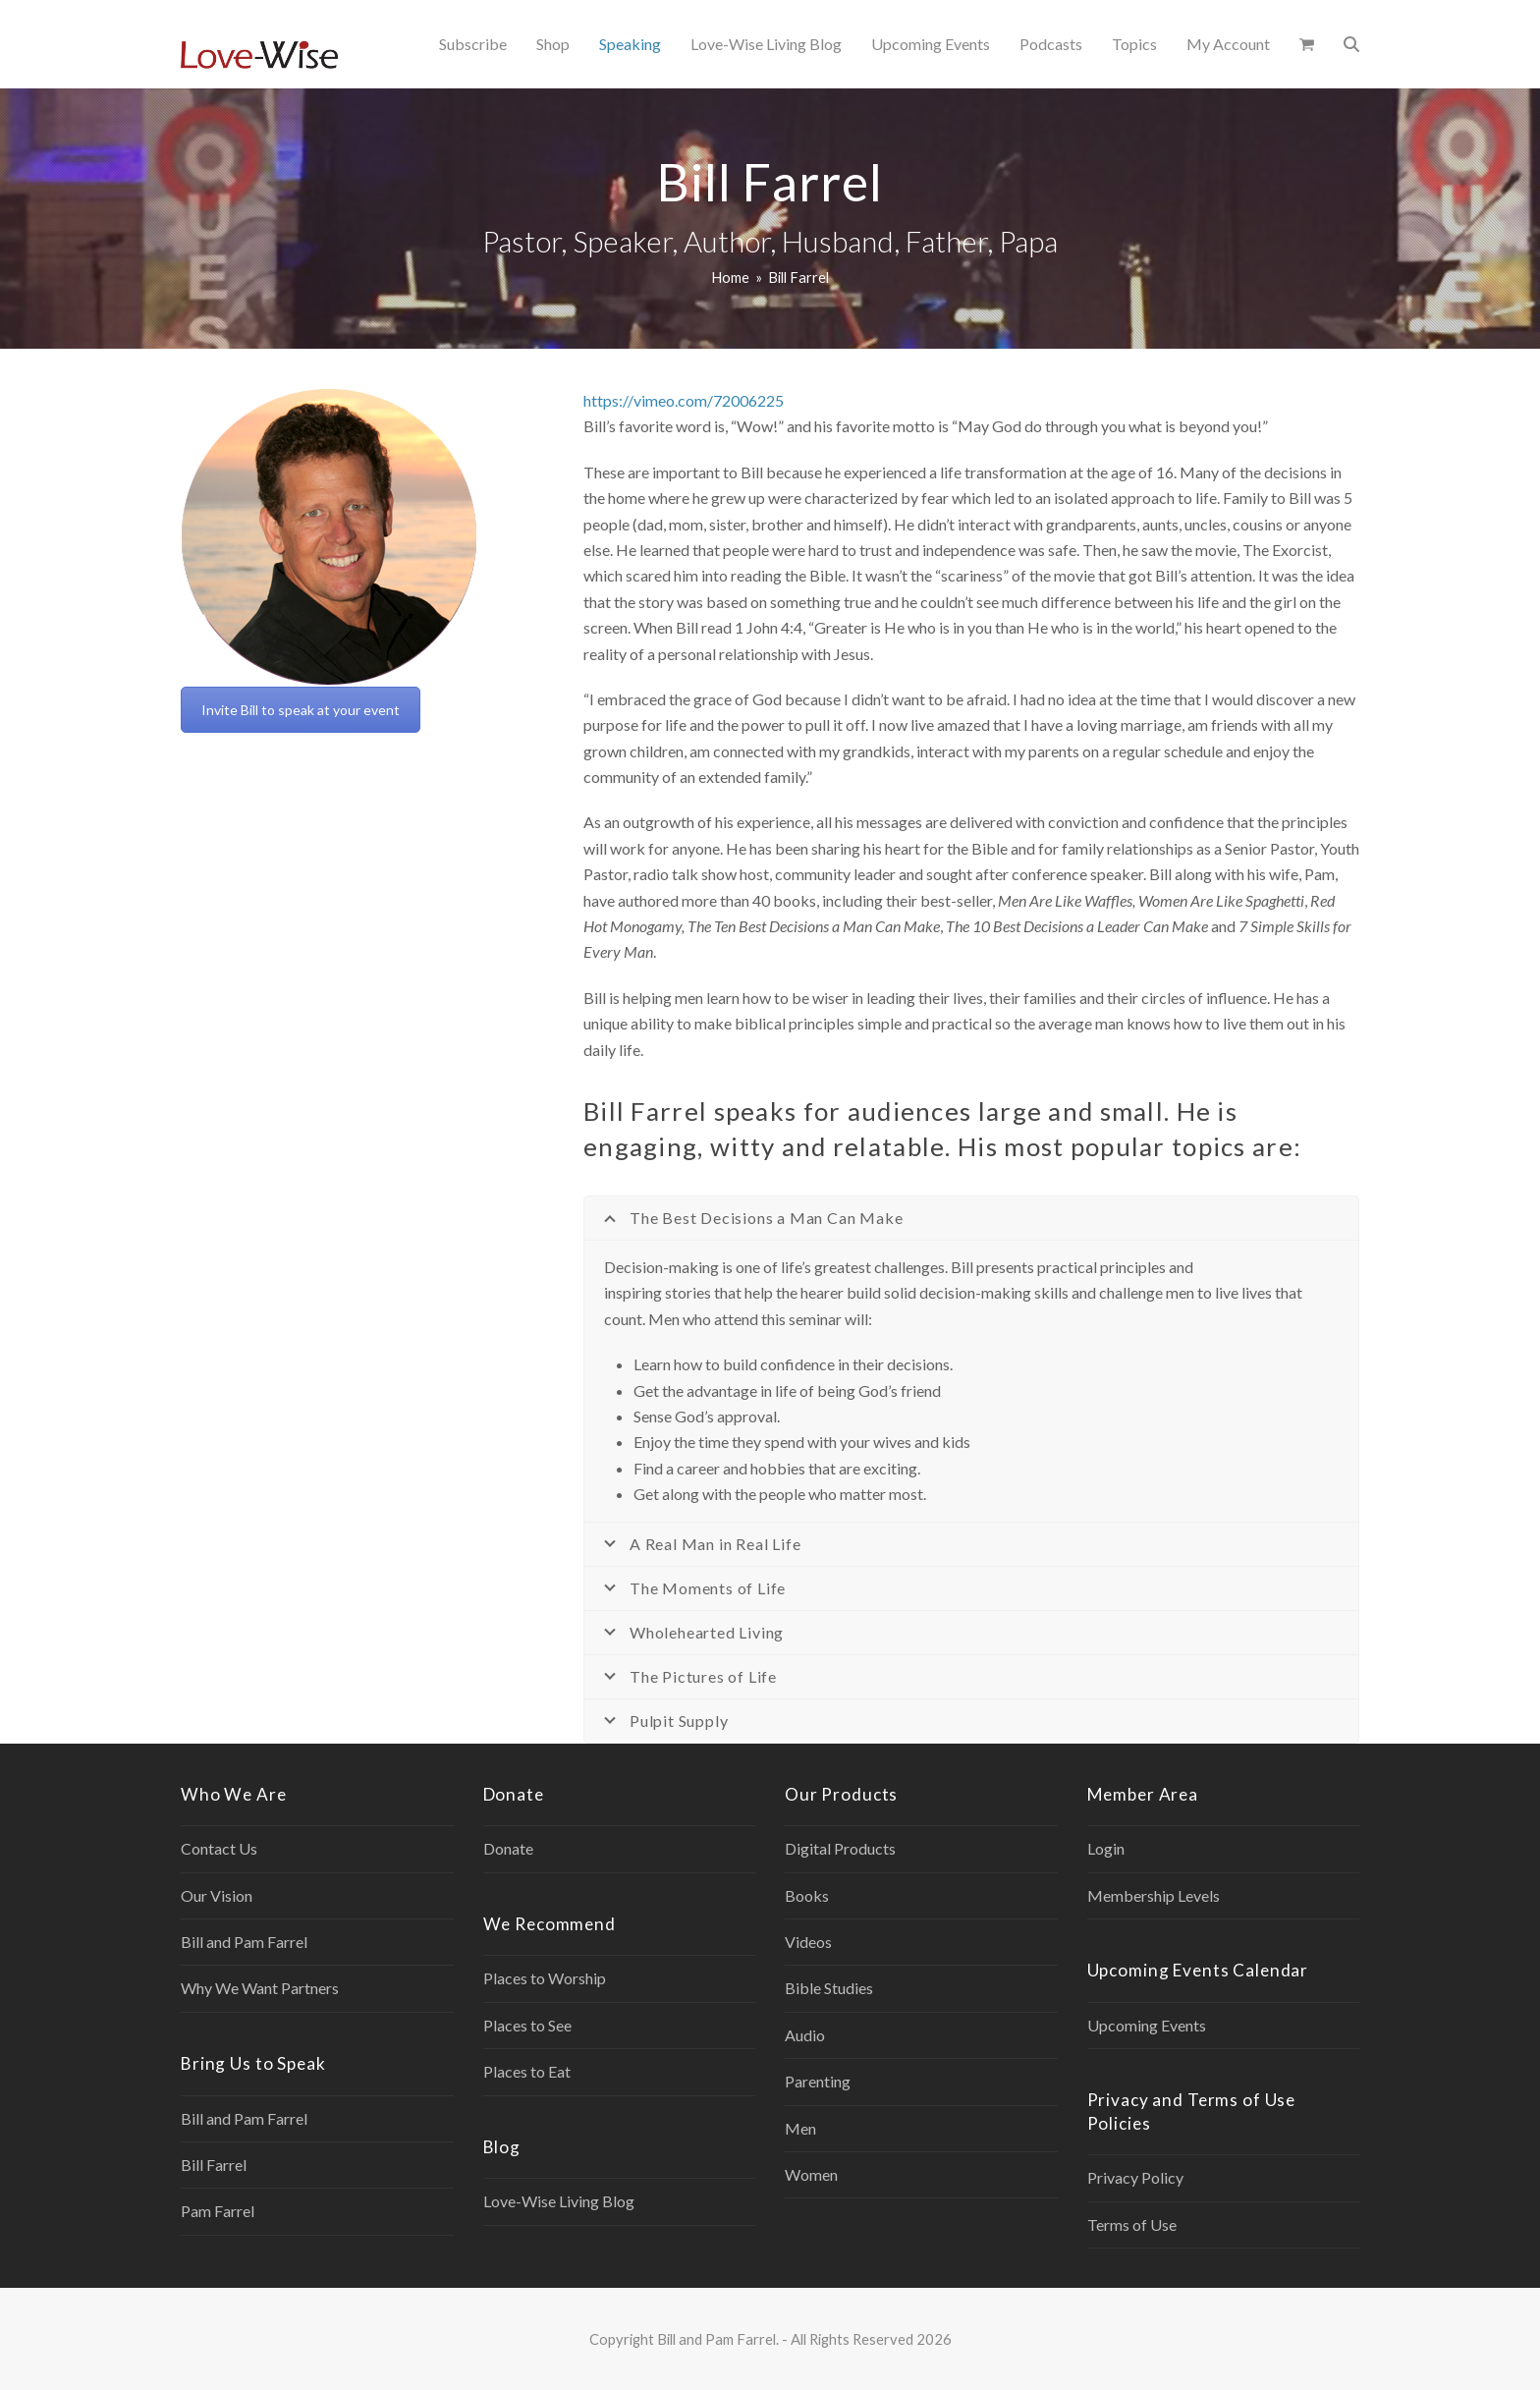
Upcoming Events (1146, 2025)
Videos (808, 1941)
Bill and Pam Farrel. (718, 2339)
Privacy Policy (1135, 2177)
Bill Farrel (214, 2164)
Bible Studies (829, 1987)
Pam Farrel (217, 2210)
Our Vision (216, 1895)
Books (807, 1895)
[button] (1307, 44)
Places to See (527, 2025)
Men (800, 2128)
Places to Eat (527, 2071)
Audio (805, 2035)
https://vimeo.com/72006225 (683, 400)
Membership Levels (1153, 1895)
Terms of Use (1132, 2224)
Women (811, 2174)
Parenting (818, 2081)
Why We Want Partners (260, 1987)
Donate (508, 1848)
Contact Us (219, 1848)
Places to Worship (544, 1978)
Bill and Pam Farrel (244, 1941)
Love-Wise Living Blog (558, 2201)
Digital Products (840, 1848)
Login (1106, 1848)
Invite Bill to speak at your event (300, 709)
